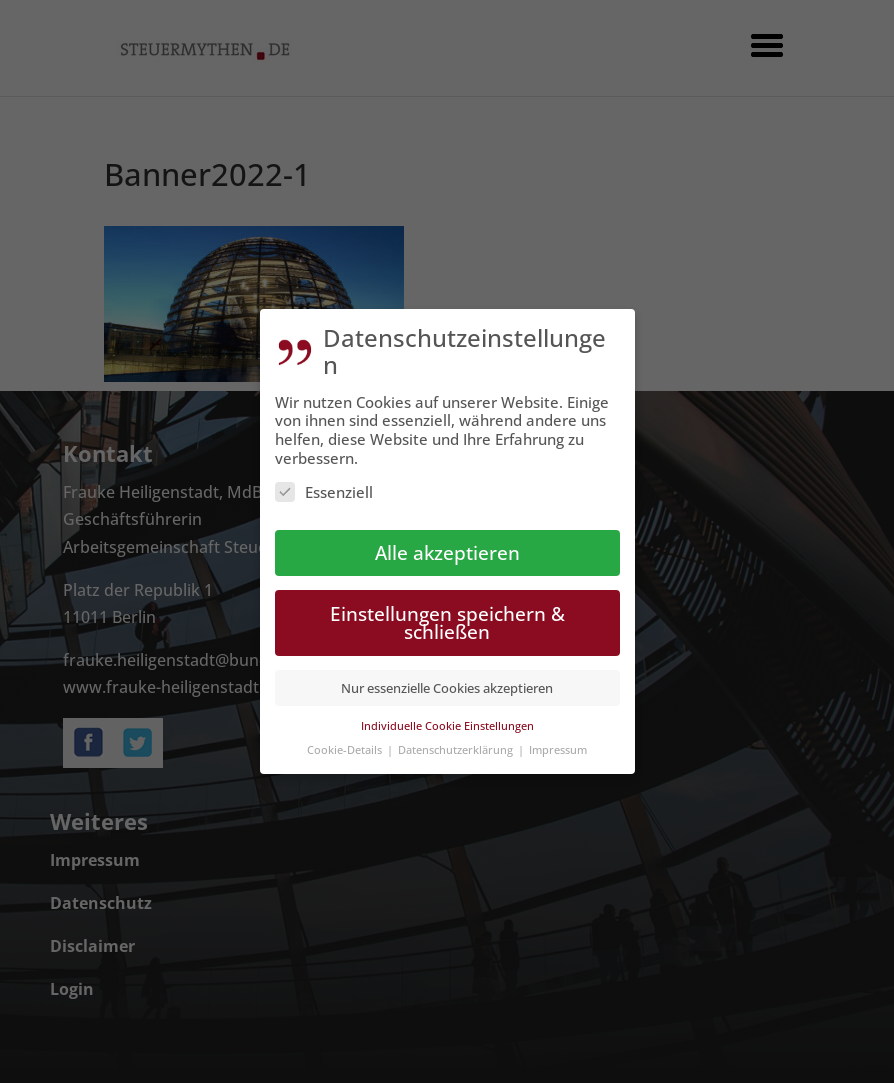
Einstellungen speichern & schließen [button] (447, 618)
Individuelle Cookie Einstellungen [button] (447, 720)
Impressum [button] (558, 744)
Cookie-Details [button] (346, 744)
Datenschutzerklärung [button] (457, 744)
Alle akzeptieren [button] (447, 547)
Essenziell (324, 487)
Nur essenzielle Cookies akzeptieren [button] (447, 683)
